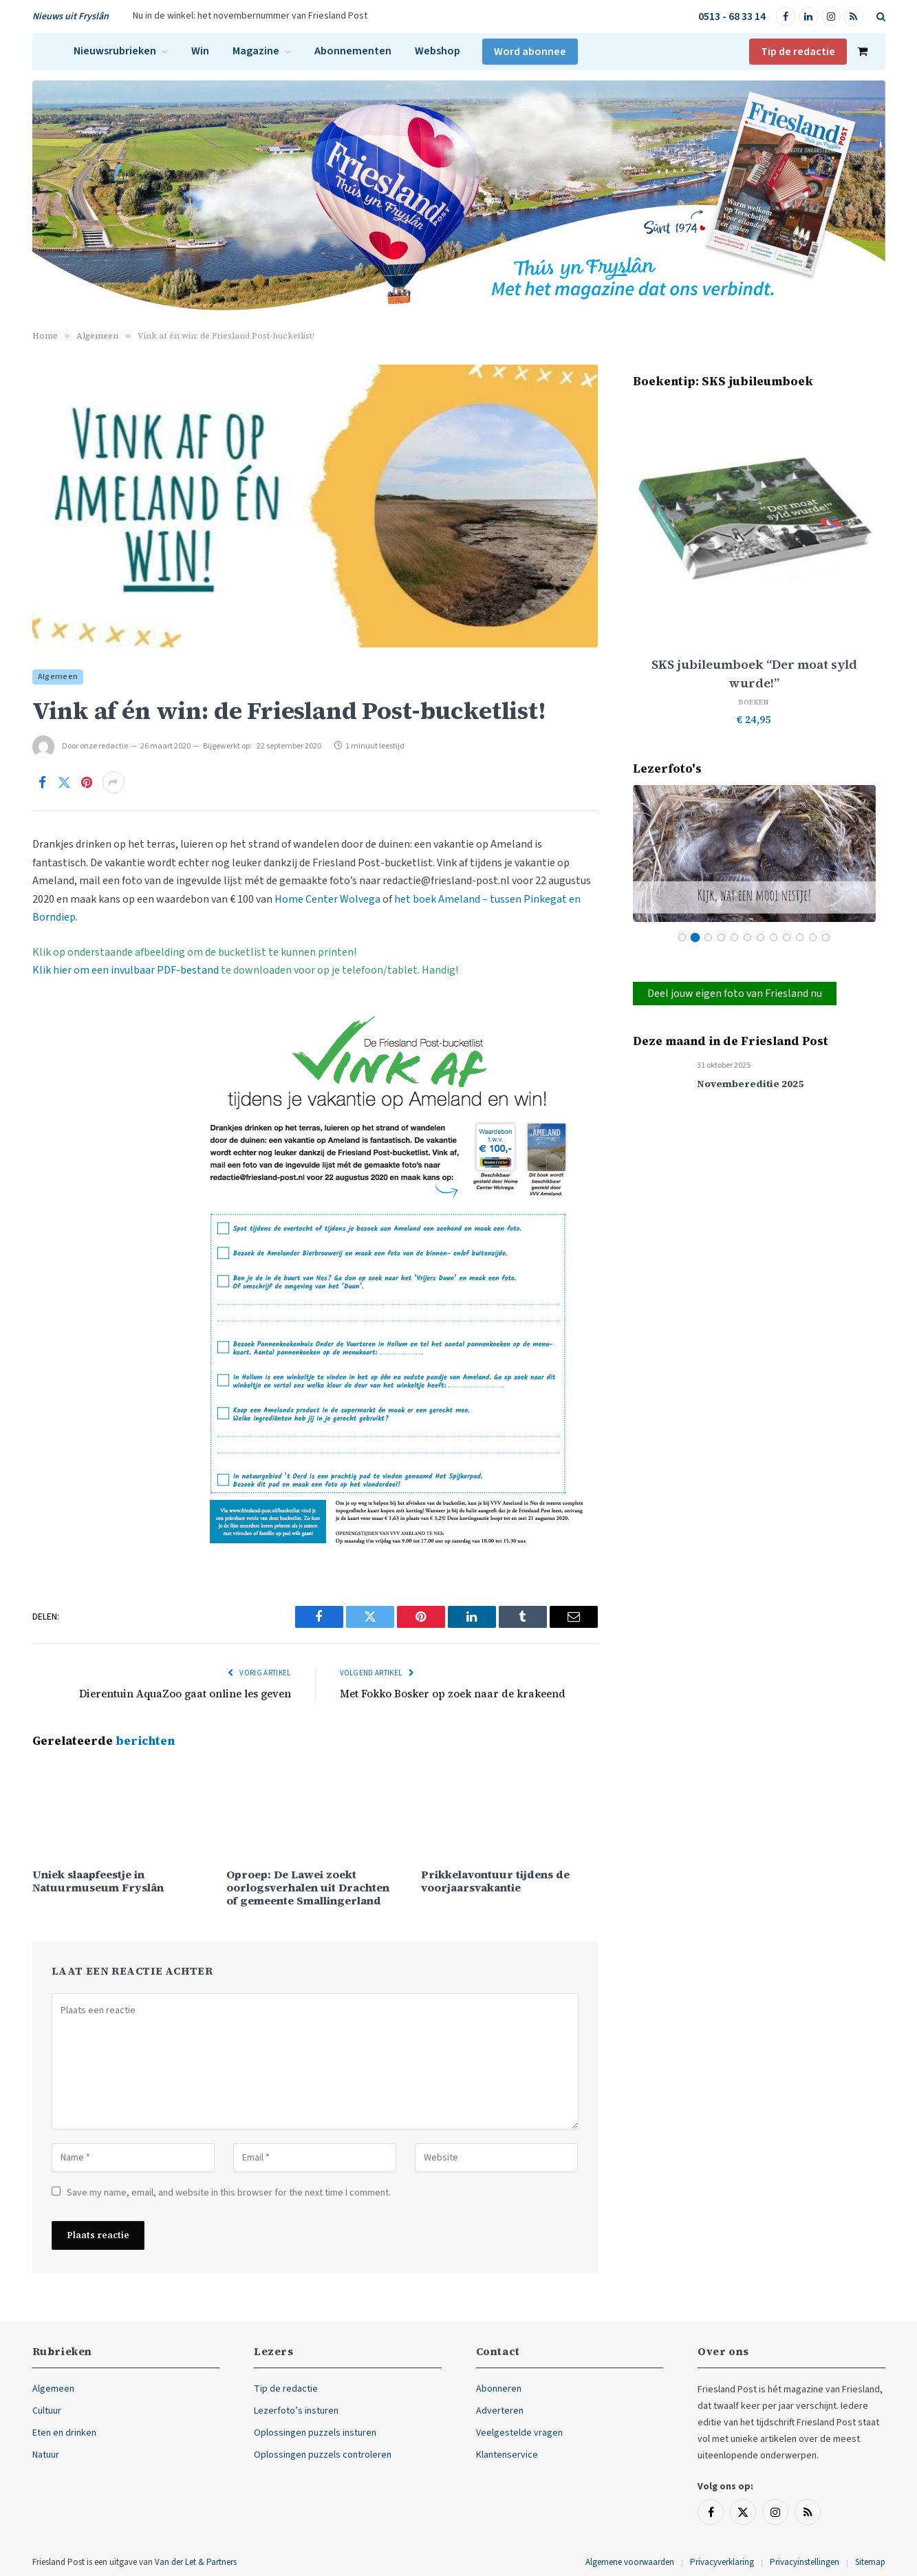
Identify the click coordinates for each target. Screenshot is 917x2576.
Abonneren (498, 2389)
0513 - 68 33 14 (732, 16)
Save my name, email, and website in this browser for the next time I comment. (229, 2193)
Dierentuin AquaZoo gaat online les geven (185, 1693)
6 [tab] (747, 937)
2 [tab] (695, 937)
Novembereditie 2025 (750, 1084)
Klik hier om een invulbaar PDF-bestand (125, 970)
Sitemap (870, 2562)
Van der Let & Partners (196, 2562)
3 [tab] (708, 937)
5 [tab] (734, 937)
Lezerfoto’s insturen (296, 2411)
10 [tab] (799, 937)
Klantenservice (507, 2455)
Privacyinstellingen (804, 2562)
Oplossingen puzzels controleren (322, 2455)
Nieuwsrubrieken (115, 50)
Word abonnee (530, 51)
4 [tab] (721, 937)
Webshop (437, 50)
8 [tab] (773, 937)
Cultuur (46, 2411)
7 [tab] (760, 937)
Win (200, 50)
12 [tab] (825, 937)
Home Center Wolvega (327, 899)
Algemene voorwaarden (629, 2562)
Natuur (45, 2455)
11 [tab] (812, 937)
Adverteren (500, 2411)
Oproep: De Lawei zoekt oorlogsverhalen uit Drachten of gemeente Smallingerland (307, 1888)
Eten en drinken (64, 2433)
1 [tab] (682, 937)
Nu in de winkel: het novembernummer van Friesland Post (250, 16)
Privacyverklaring (722, 2562)
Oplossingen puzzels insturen (315, 2433)
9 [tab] (786, 937)
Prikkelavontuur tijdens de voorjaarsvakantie (495, 1881)
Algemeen (58, 677)
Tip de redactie (798, 51)
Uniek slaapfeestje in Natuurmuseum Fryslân (98, 1881)
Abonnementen (352, 50)
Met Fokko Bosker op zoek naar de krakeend (452, 1693)
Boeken (754, 702)
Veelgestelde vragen (519, 2433)
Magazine (256, 50)
